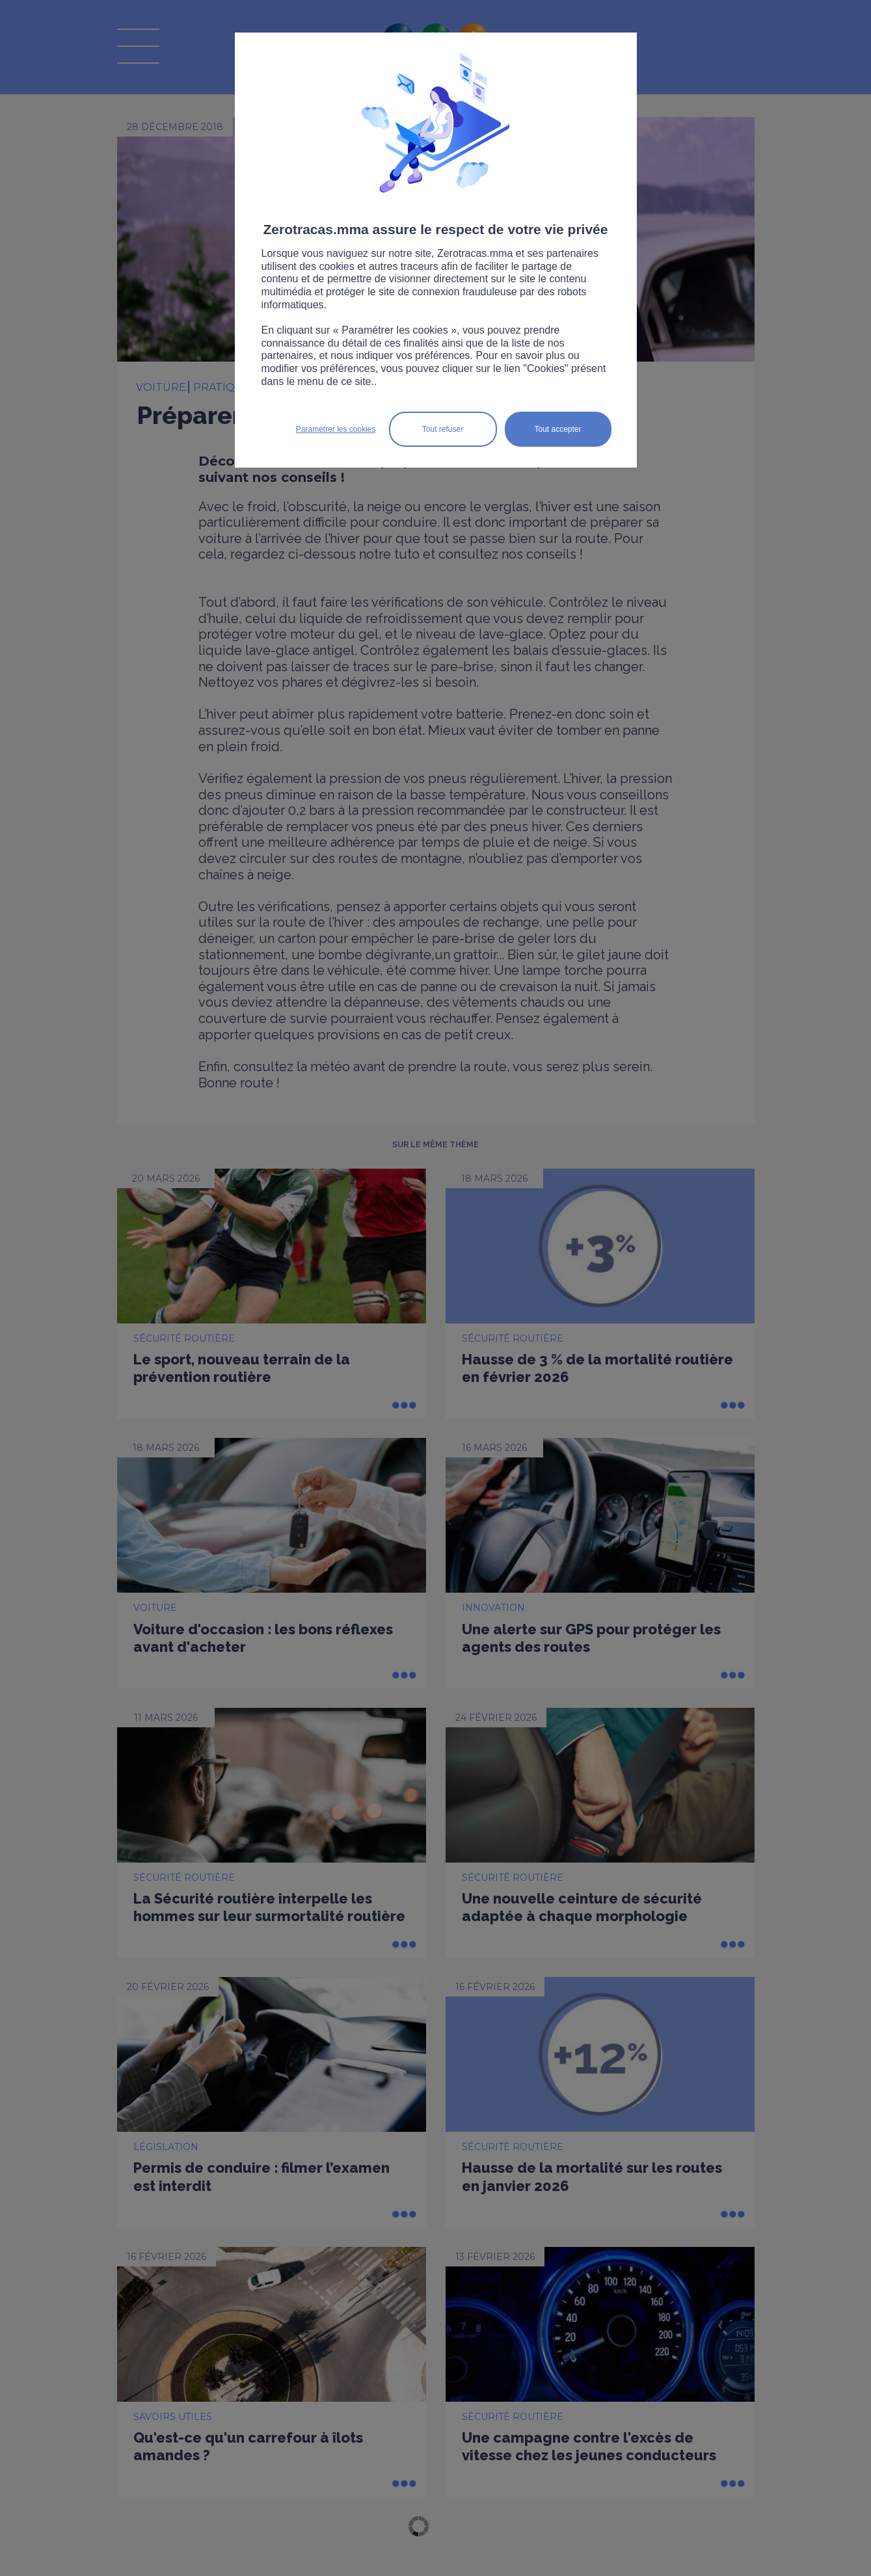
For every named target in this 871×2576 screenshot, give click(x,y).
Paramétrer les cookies (336, 429)
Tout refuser (442, 429)
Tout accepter (557, 429)
